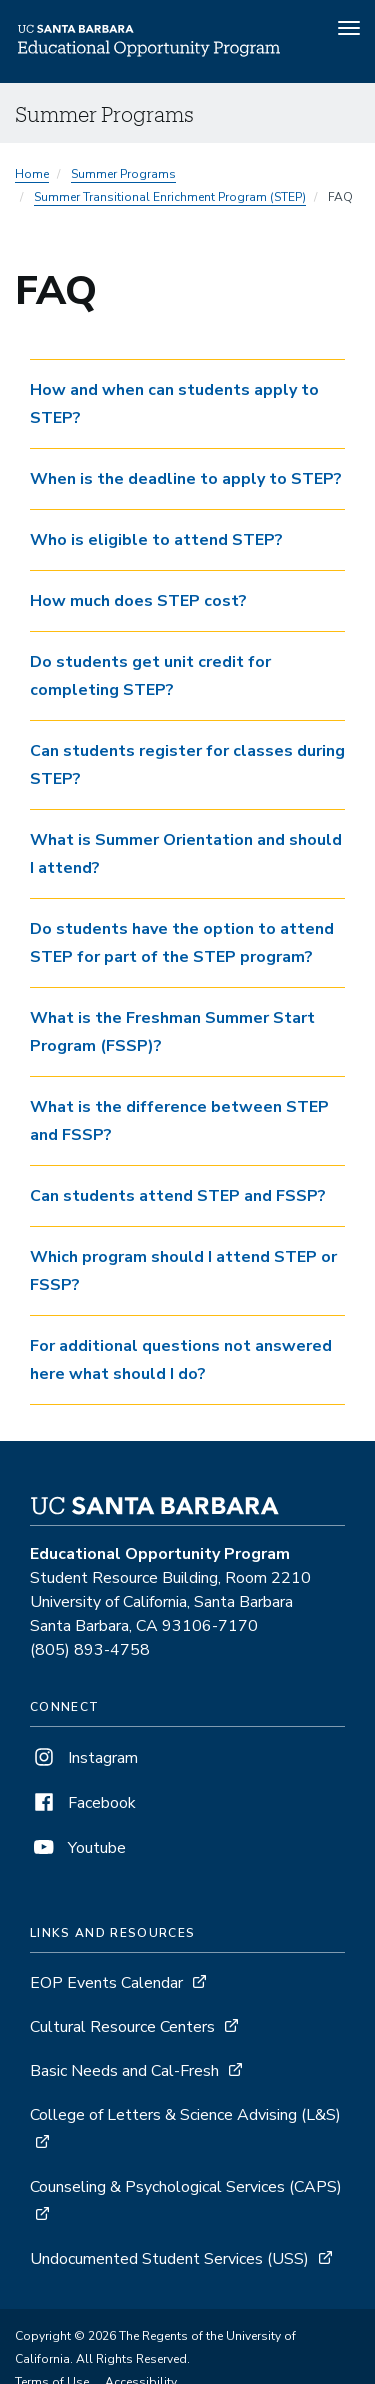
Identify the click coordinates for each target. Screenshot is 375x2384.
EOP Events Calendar (106, 1983)
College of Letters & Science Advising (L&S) (185, 2115)
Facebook (83, 1803)
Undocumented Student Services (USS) (169, 2259)
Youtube (78, 1848)
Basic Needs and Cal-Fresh (124, 2071)
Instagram (84, 1758)
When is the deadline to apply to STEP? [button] (186, 479)
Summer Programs (123, 174)
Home (32, 174)
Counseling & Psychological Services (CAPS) (186, 2187)
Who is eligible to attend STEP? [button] (156, 540)
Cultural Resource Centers (122, 2027)
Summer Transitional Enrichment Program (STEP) (170, 197)
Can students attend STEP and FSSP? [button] (178, 1196)
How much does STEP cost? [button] (138, 601)
